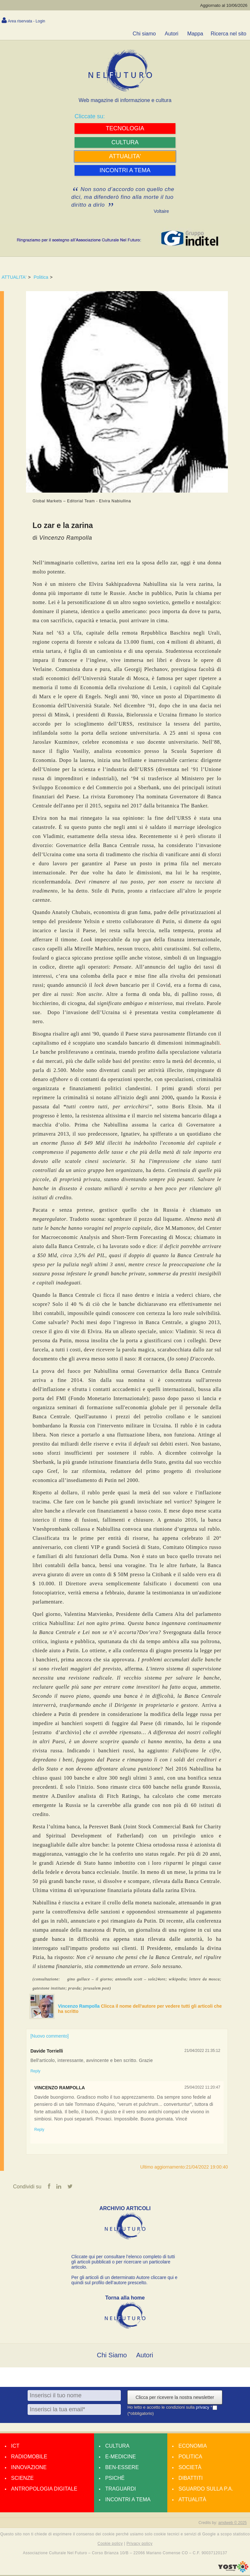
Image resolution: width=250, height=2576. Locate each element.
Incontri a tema (127, 2500)
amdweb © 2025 (232, 2523)
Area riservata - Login (26, 21)
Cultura (117, 2447)
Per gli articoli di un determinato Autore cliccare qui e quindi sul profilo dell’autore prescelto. (124, 2281)
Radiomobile (29, 2457)
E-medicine (120, 2457)
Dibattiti (190, 2479)
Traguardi (120, 2489)
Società (189, 2468)
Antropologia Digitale (44, 2489)
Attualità (192, 2500)
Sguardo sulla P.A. (205, 2489)
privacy (203, 2408)
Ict (15, 2447)
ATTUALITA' (14, 277)
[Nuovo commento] (49, 2036)
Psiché (115, 2479)
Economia (192, 2447)
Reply (35, 2071)
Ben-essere (122, 2468)
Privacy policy (139, 2544)
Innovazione (29, 2468)
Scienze (22, 2479)
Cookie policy (110, 2544)
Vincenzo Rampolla (79, 2006)
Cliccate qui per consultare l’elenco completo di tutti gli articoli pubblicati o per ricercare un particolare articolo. (123, 2263)
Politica (41, 277)
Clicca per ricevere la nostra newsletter (174, 2398)
